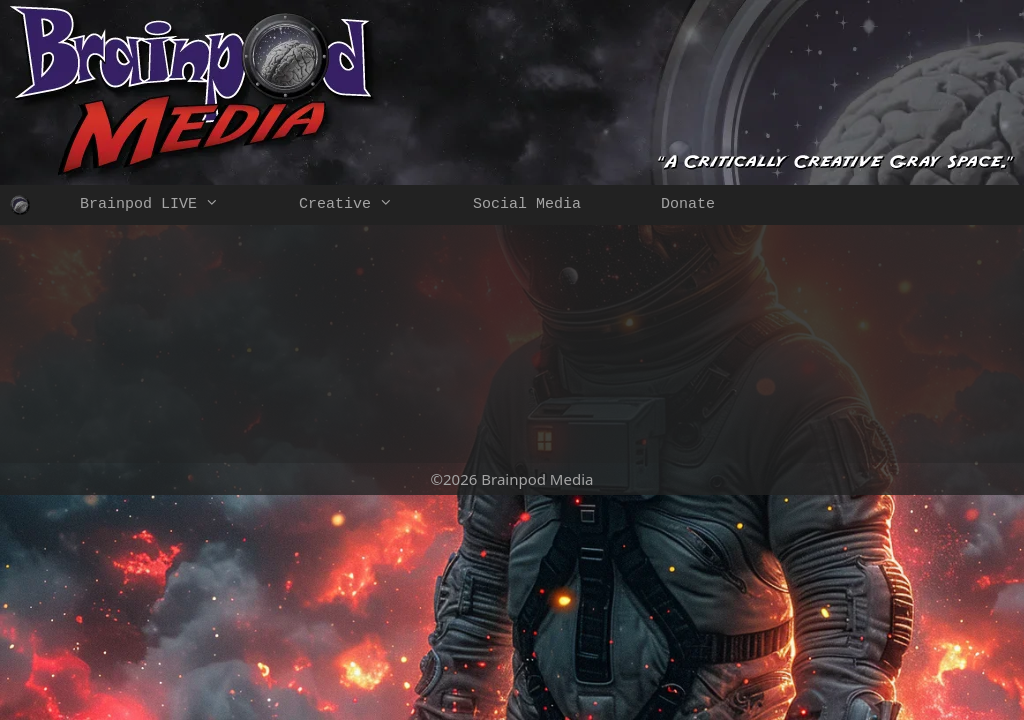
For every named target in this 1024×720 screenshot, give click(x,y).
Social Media (527, 204)
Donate (688, 204)
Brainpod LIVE (169, 205)
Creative (366, 205)
